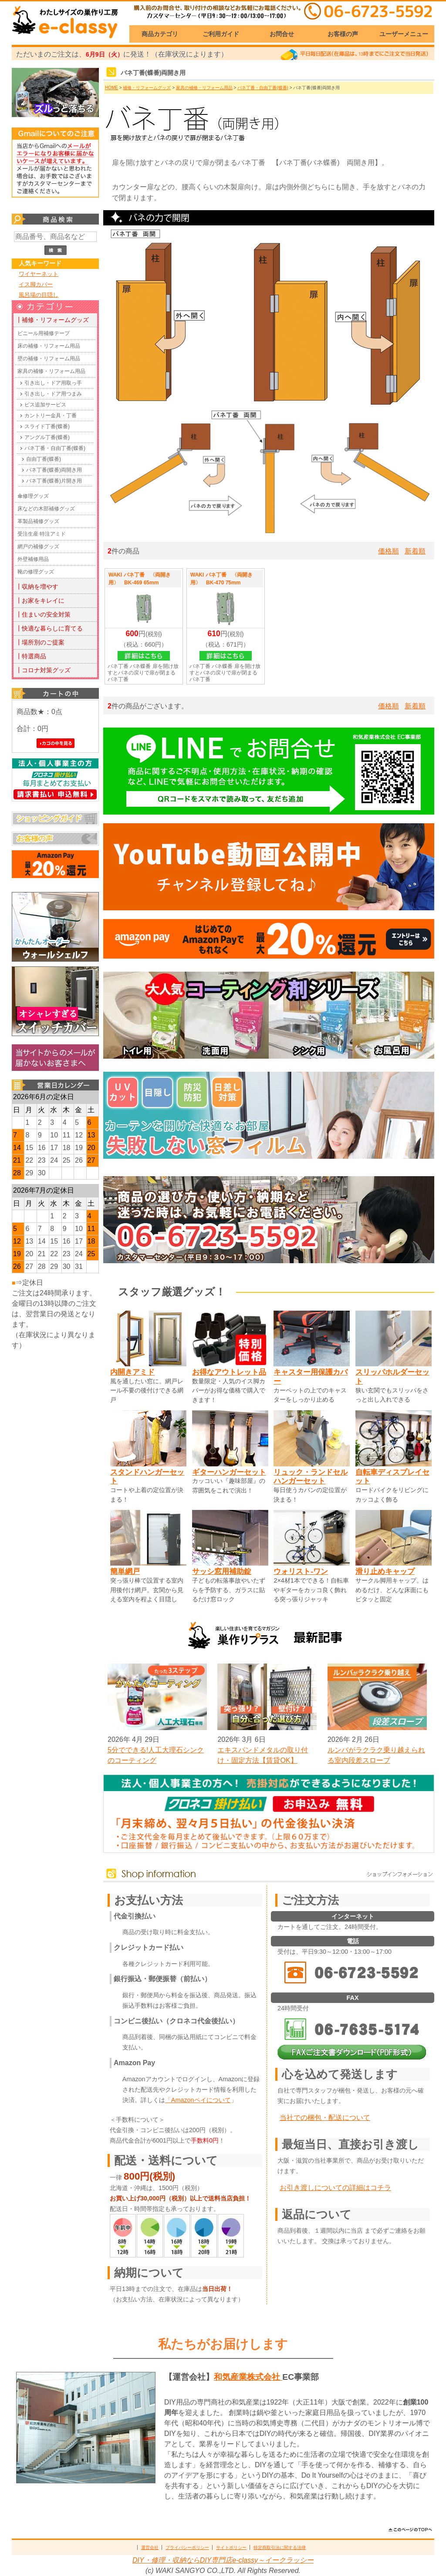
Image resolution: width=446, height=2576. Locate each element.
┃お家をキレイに (40, 600)
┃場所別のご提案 (40, 642)
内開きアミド (132, 1372)
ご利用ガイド (221, 33)
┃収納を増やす (37, 586)
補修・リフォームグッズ (147, 87)
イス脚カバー (36, 284)
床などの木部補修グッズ (46, 509)
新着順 (415, 551)
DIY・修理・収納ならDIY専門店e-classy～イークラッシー (223, 2560)
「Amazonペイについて (198, 2099)
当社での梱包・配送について (325, 2117)
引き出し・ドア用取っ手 (53, 383)
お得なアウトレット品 (229, 1372)
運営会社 (150, 2547)
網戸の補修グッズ (38, 546)
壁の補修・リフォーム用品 (48, 359)
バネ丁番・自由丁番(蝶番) (54, 448)
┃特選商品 (31, 656)
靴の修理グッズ (35, 572)
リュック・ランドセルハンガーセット (311, 1477)
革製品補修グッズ (38, 521)
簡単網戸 (125, 1571)
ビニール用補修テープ (43, 333)
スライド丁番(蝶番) (47, 426)
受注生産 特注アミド (41, 534)
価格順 (388, 551)
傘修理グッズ (33, 496)
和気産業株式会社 (248, 2376)
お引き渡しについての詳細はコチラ (335, 2187)
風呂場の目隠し (38, 295)
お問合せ (282, 33)
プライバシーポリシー (187, 2547)
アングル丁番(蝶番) (47, 437)
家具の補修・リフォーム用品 (51, 371)
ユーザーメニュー (403, 33)
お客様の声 (343, 33)
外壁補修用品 (33, 559)
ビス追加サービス (45, 405)
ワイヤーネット (38, 274)
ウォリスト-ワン (301, 1571)
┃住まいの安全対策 (43, 614)
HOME (111, 87)
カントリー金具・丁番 (50, 416)
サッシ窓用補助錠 (221, 1571)
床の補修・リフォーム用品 (48, 346)
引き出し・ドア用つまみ (53, 394)
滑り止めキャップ (385, 1571)
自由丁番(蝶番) (43, 459)
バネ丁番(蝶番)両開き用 (54, 470)
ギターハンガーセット (229, 1472)
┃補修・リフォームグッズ (52, 319)
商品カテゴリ (160, 33)
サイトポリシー (231, 2547)
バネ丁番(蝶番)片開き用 (54, 481)
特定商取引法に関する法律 (279, 2547)
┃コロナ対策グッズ (43, 670)
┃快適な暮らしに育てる (49, 628)
